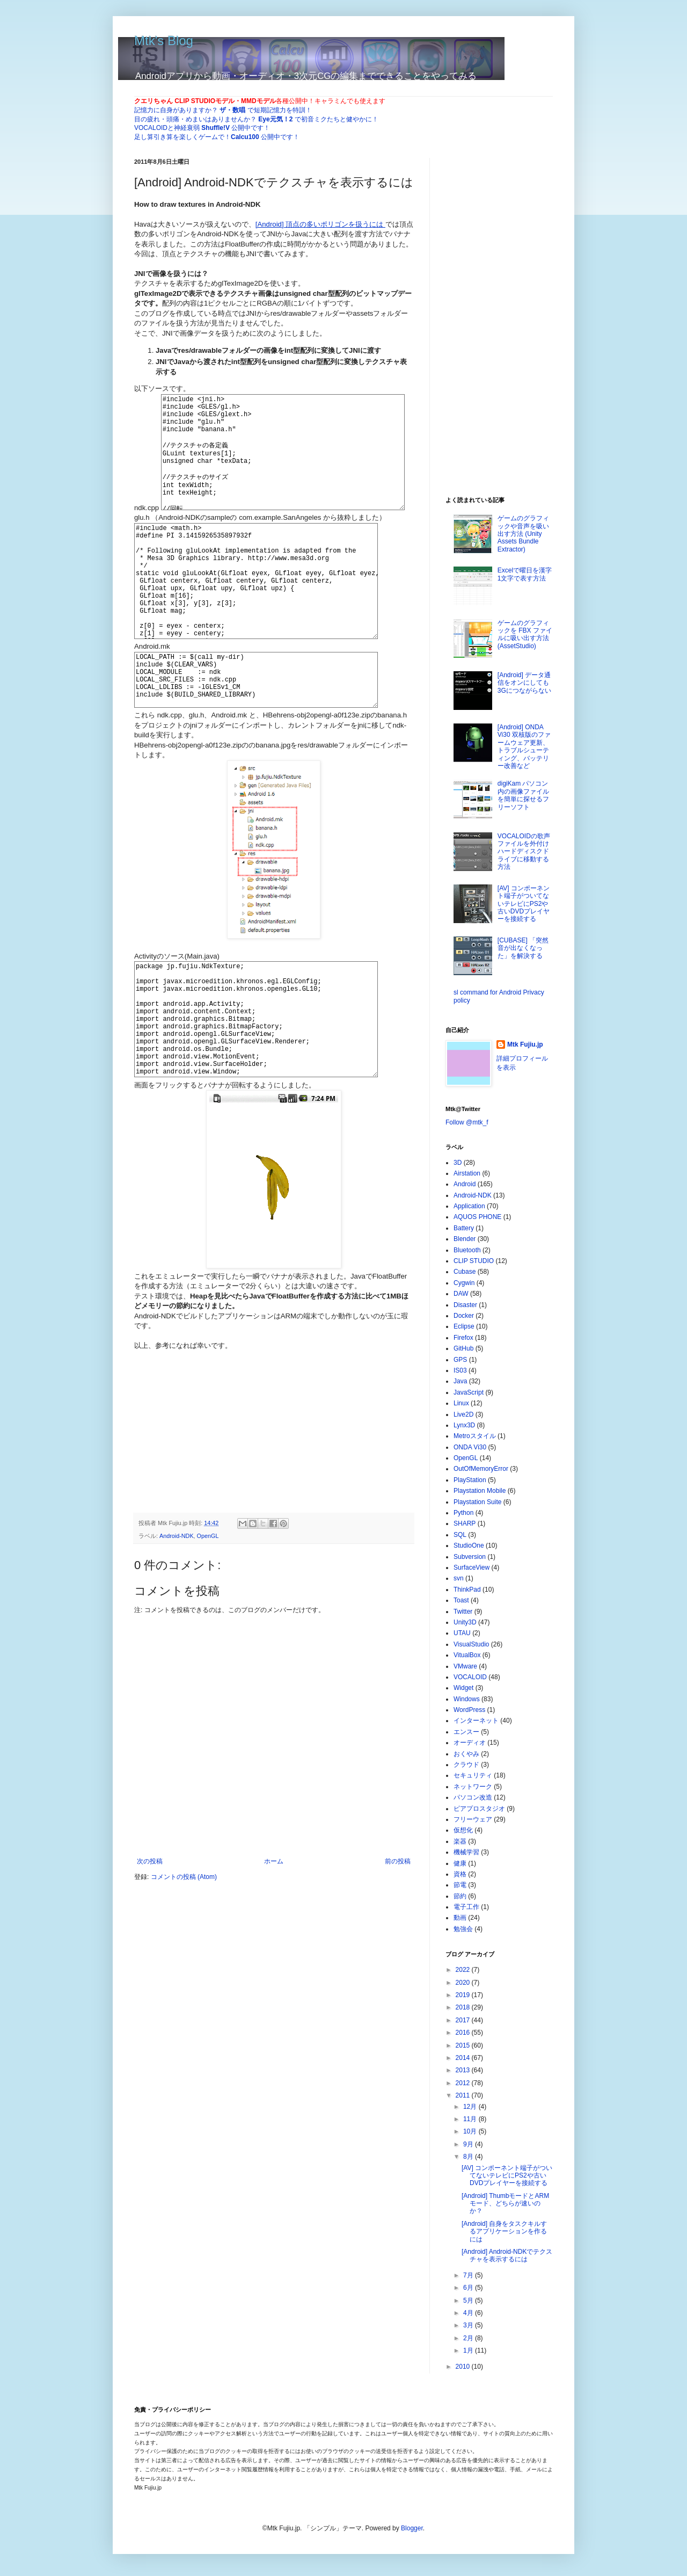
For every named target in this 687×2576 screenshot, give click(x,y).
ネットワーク (473, 1786)
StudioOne (469, 1545)
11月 (471, 2119)
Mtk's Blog (163, 40)
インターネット (476, 1720)
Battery (464, 1228)
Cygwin (464, 1283)
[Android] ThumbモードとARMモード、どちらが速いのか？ (505, 2203)
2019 (464, 1995)
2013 (464, 2070)
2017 (464, 2020)
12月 (471, 2106)
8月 (469, 2156)
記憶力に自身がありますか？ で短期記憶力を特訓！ (223, 110)
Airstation (467, 1173)
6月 (469, 2287)
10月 (471, 2131)
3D (458, 1162)
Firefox (463, 1337)
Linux (461, 1403)
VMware (465, 1666)
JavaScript (469, 1392)
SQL (460, 1535)
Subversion (470, 1557)
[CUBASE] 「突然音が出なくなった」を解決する (523, 948)
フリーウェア (473, 1819)
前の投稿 (398, 1955)
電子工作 (466, 1907)
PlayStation (470, 1480)
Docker (464, 1315)
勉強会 (463, 1929)
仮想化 (463, 1830)
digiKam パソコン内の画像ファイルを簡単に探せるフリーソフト (523, 795)
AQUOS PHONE (477, 1217)
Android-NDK (176, 1630)
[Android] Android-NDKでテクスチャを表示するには (507, 2255)
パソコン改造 (473, 1797)
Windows (467, 1699)
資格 (460, 1874)
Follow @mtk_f (466, 1122)
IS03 (460, 1370)
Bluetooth (467, 1250)
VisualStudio (471, 1644)
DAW (461, 1293)
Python (463, 1512)
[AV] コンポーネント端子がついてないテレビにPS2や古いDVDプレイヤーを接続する (524, 903)
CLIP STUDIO (474, 1261)
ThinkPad (467, 1589)
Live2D (463, 1414)
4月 (469, 2313)
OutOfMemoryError (481, 1468)
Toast (461, 1600)
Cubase (465, 1271)
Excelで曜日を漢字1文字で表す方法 (525, 574)
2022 (464, 1969)
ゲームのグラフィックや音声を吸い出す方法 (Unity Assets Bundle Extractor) (523, 533)
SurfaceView (471, 1567)
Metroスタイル (475, 1436)
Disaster (465, 1305)
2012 (464, 2083)
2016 (464, 2032)
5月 (469, 2300)
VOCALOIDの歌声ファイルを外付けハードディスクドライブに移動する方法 (524, 851)
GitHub (463, 1348)
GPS (460, 1359)
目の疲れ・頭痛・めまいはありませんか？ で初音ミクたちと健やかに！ (256, 119)
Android (465, 1184)
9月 (469, 2144)
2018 (464, 2007)
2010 (464, 2366)
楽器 (460, 1841)
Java (460, 1381)
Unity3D (465, 1622)
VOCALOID (470, 1677)
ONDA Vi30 (470, 1447)
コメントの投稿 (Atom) (184, 1970)
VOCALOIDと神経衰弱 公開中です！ (202, 128)
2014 (464, 2058)
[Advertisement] (214, 1512)
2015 (464, 2045)
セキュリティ (473, 1775)
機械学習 (466, 1852)
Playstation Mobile (480, 1490)
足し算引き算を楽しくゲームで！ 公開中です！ (216, 137)
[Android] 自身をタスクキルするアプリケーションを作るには (504, 2231)
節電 (460, 1885)
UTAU (462, 1633)
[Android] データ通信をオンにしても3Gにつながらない (524, 682)
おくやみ (466, 1754)
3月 (469, 2325)
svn (459, 1578)
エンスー (466, 1732)
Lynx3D (464, 1425)
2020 (464, 1982)
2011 (464, 2095)
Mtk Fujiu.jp (525, 1044)
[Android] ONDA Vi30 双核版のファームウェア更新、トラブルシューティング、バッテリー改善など (524, 746)
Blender (465, 1239)
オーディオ (470, 1742)
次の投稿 (150, 1955)
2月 (469, 2338)
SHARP (465, 1523)
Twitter (463, 1611)
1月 (469, 2350)
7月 (469, 2275)
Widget (463, 1688)
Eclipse (464, 1326)
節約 (460, 1896)
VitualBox (467, 1655)
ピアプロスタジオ (479, 1808)
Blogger (412, 2528)
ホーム (273, 1955)
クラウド (466, 1764)
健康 (460, 1863)
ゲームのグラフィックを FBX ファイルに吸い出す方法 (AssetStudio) (525, 634)
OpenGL (208, 1630)
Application (469, 1206)
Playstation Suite (477, 1502)
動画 (460, 1917)
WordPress (469, 1710)
